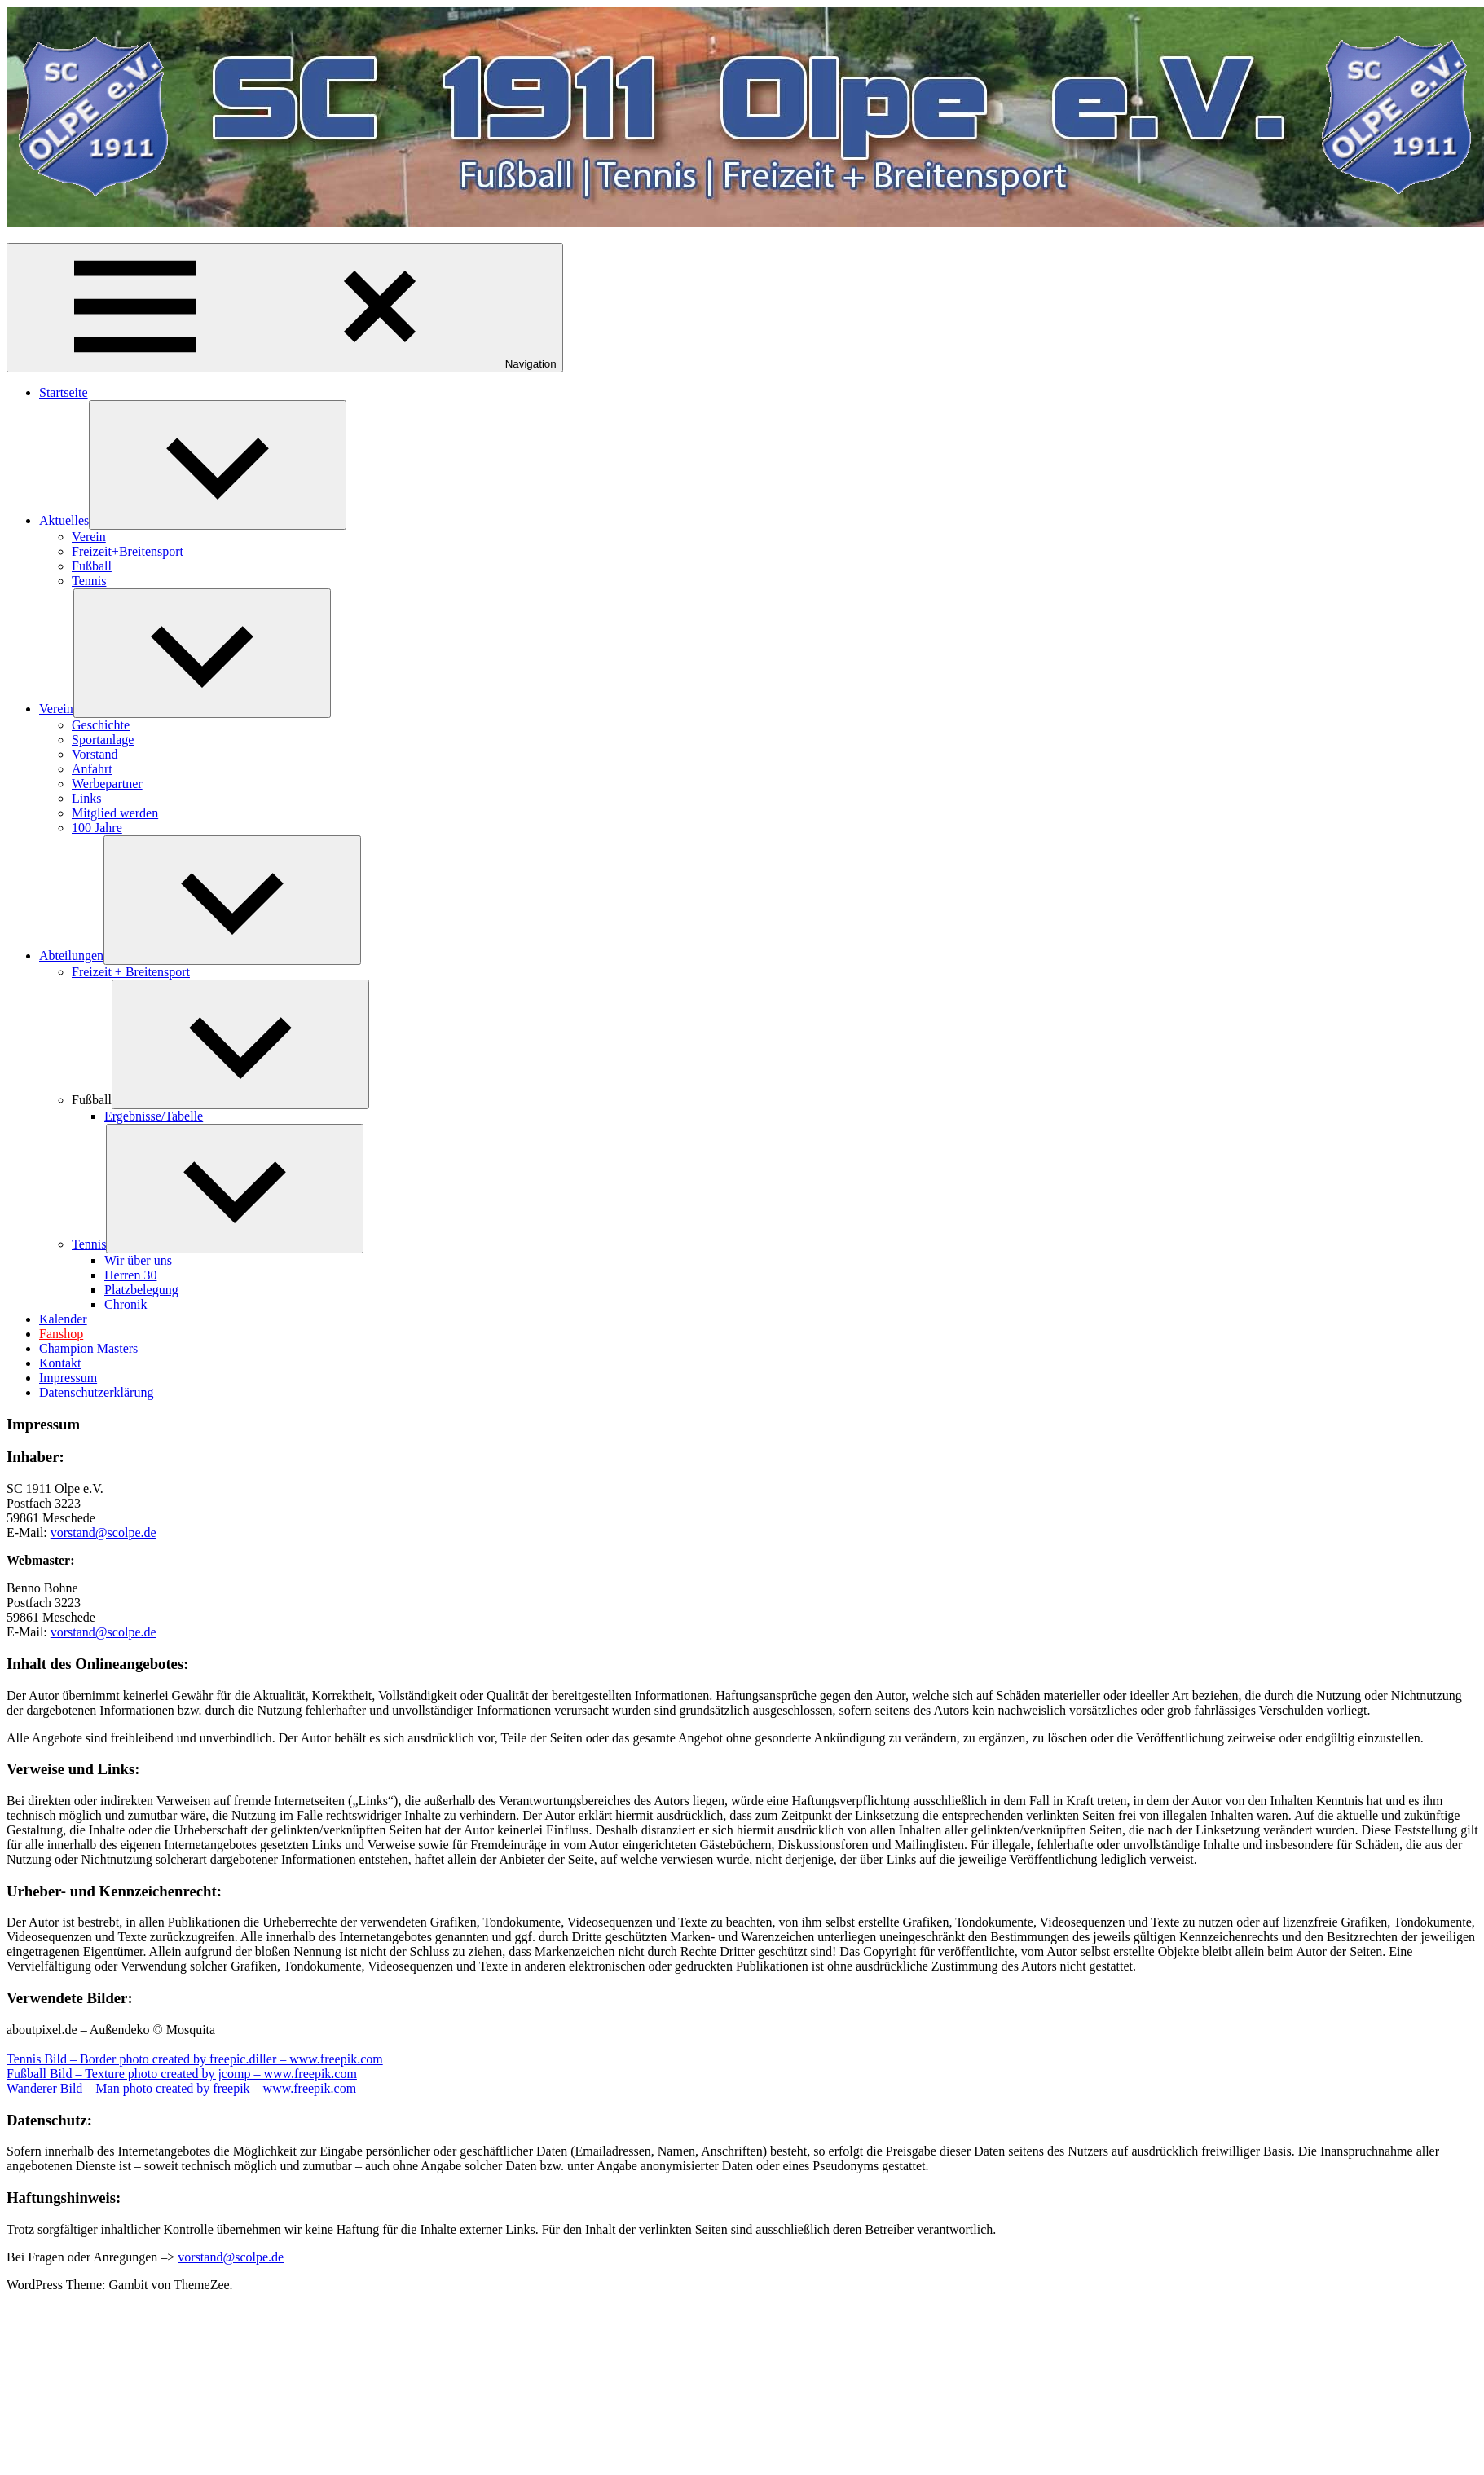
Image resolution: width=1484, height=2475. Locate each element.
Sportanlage (103, 739)
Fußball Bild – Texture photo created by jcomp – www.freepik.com (182, 2074)
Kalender (63, 1319)
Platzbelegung (141, 1290)
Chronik (125, 1304)
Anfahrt (92, 769)
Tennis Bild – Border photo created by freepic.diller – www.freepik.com (195, 2059)
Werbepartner (107, 784)
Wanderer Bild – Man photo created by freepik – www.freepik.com (181, 2088)
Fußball (92, 566)
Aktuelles (64, 520)
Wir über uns (138, 1260)
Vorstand (95, 754)
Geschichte (101, 725)
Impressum (68, 1378)
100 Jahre (97, 828)
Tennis (89, 581)
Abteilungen (71, 955)
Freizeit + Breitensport (131, 972)
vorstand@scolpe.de (103, 1532)
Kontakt (60, 1363)
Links (86, 798)
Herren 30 (130, 1275)
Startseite (63, 392)
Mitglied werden (115, 813)
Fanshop (61, 1334)
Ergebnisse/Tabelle (153, 1116)
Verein (89, 537)
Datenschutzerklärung (96, 1392)
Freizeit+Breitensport (127, 551)
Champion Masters (88, 1348)
